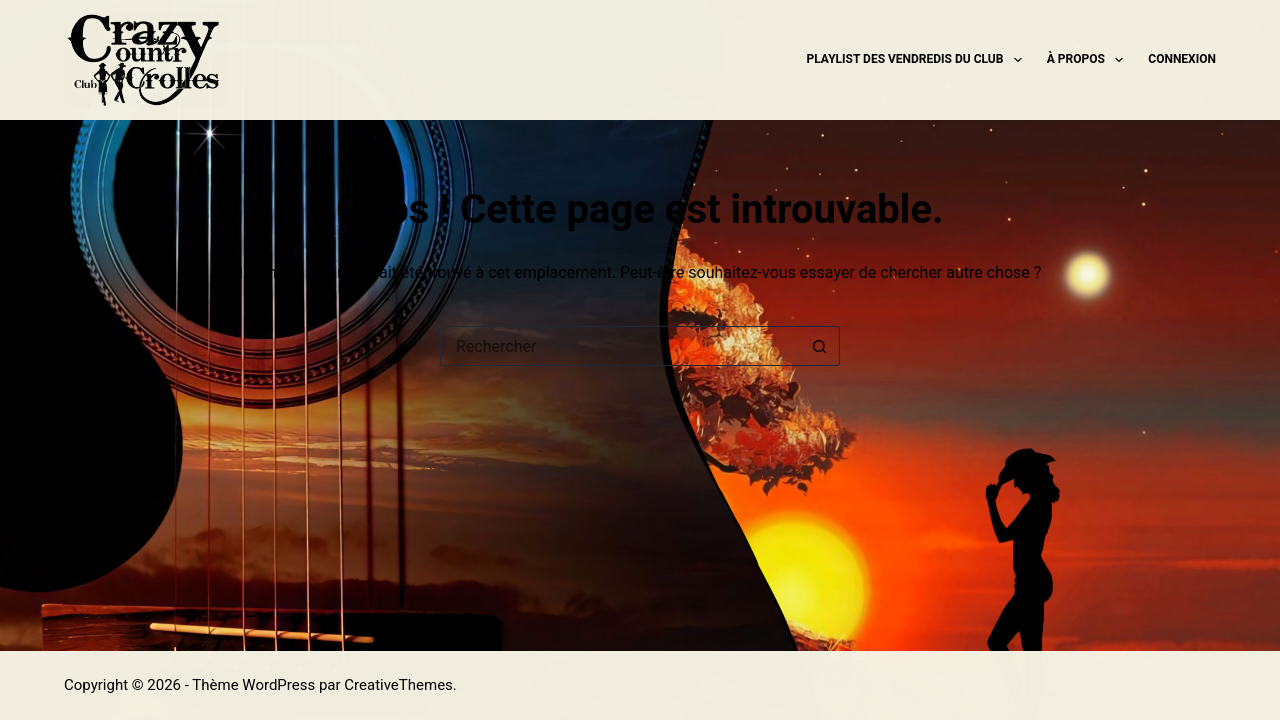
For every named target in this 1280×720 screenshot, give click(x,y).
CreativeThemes (398, 685)
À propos (1089, 60)
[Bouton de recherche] (820, 346)
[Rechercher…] (620, 346)
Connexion (1182, 59)
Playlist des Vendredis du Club (918, 60)
